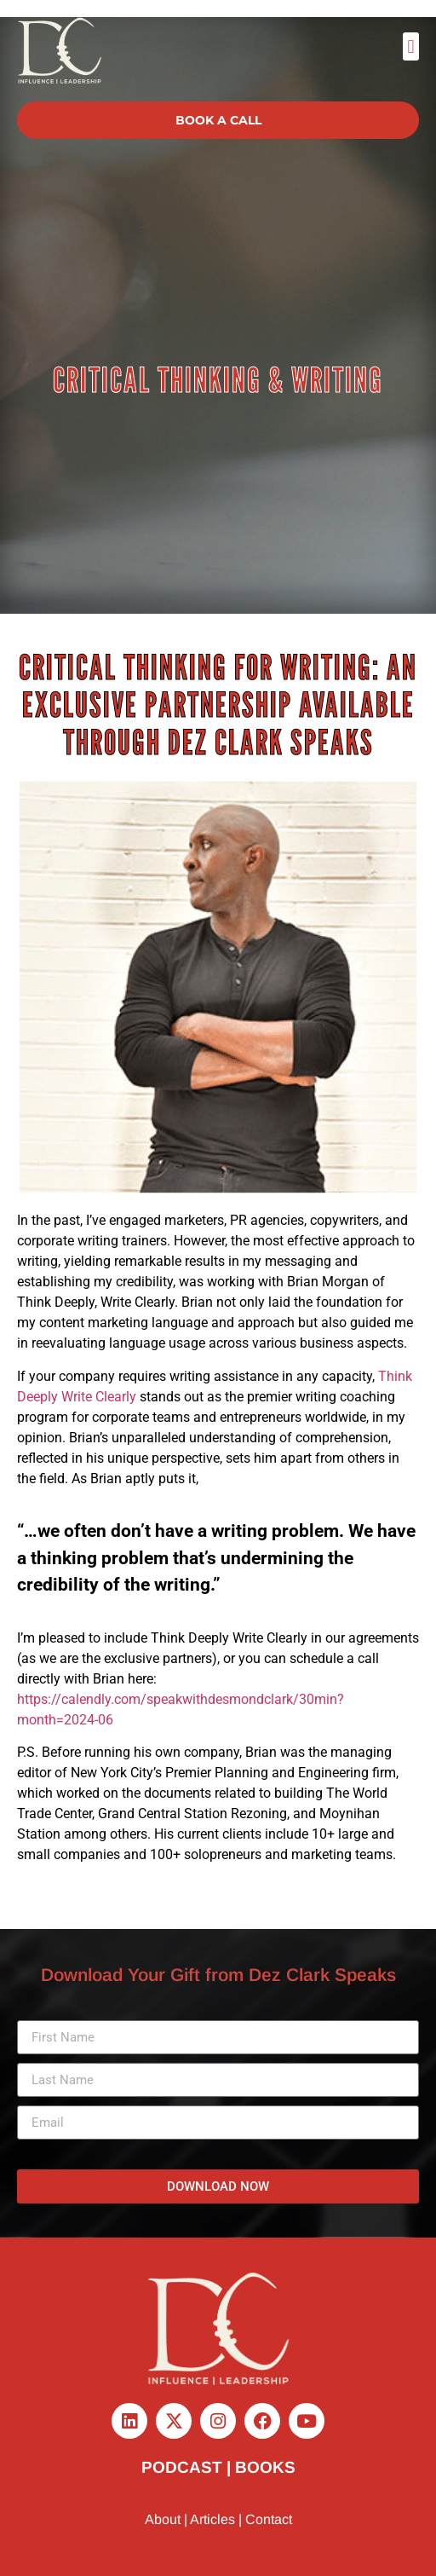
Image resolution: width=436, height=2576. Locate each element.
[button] (411, 46)
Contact (268, 2519)
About (163, 2519)
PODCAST (181, 2467)
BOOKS (265, 2467)
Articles (212, 2519)
